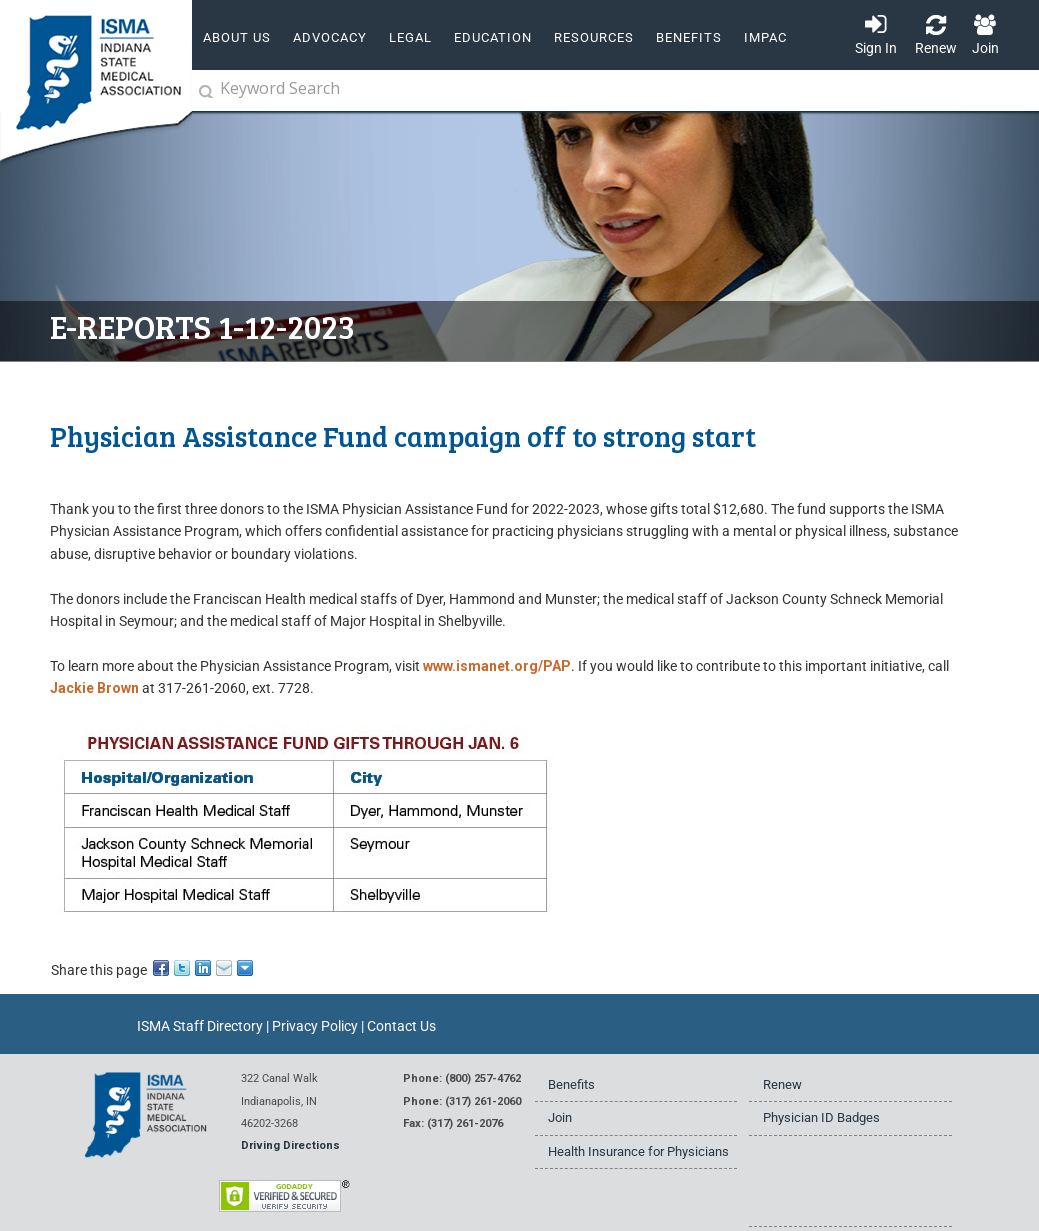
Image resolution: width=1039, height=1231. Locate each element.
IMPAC (765, 37)
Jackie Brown (94, 688)
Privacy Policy (315, 1026)
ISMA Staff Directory (200, 1026)
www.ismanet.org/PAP (497, 666)
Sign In (876, 48)
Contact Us (401, 1026)
